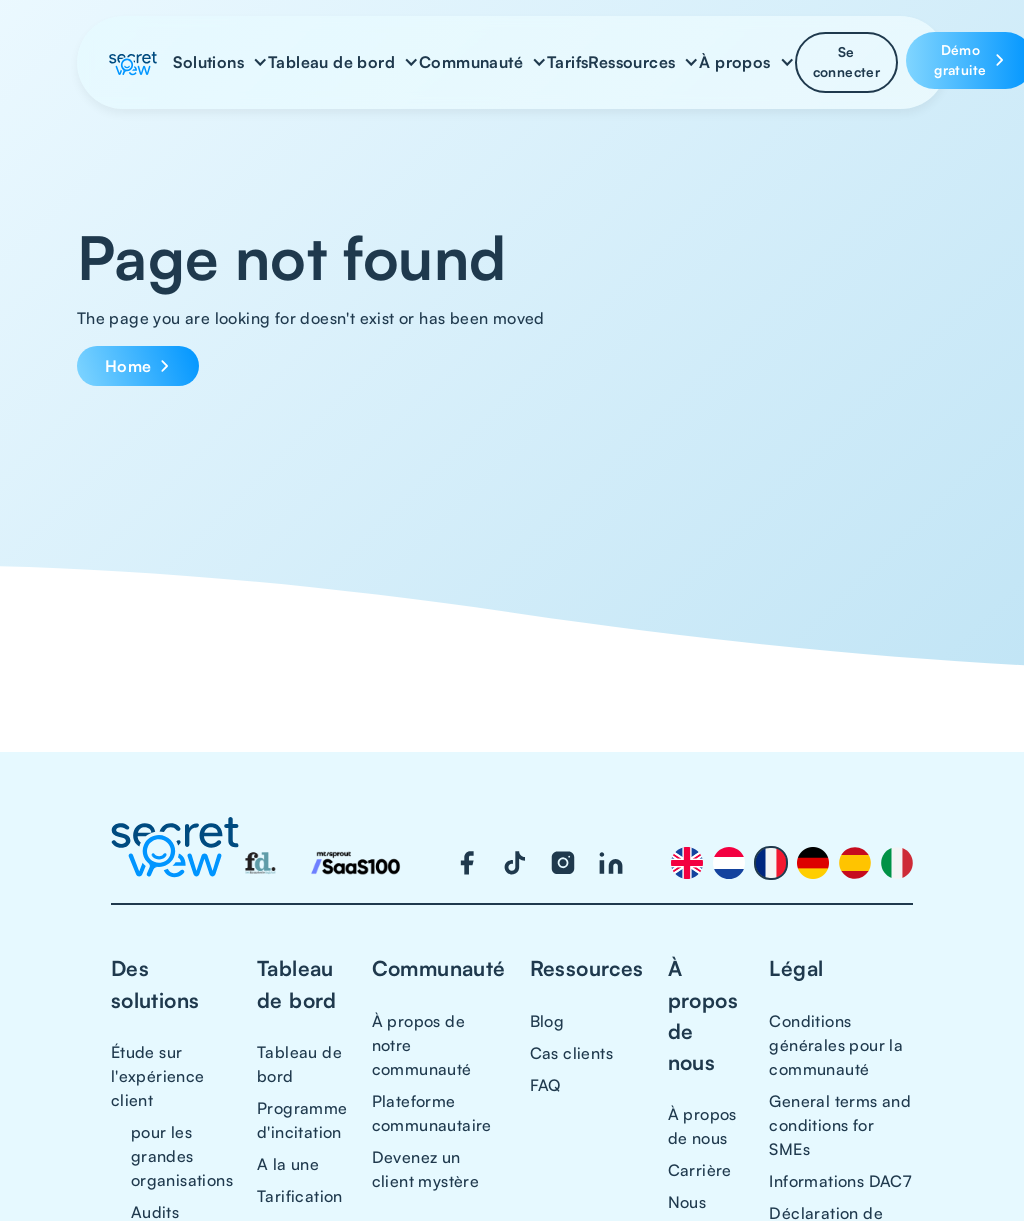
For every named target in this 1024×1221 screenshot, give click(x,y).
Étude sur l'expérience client (158, 1076)
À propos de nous (702, 1126)
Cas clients (571, 1053)
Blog (547, 1021)
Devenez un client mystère (426, 1169)
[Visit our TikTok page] (515, 863)
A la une (288, 1164)
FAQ (545, 1085)
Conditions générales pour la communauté (836, 1045)
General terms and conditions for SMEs (840, 1125)
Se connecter (847, 61)
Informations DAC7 (840, 1181)
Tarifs (567, 62)
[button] (220, 62)
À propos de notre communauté (422, 1045)
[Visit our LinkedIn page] (611, 863)
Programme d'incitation (302, 1120)
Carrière (700, 1170)
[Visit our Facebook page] (467, 863)
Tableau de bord (299, 1064)
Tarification (300, 1196)
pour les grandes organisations (182, 1156)
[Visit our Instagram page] (563, 863)
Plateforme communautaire (432, 1113)
